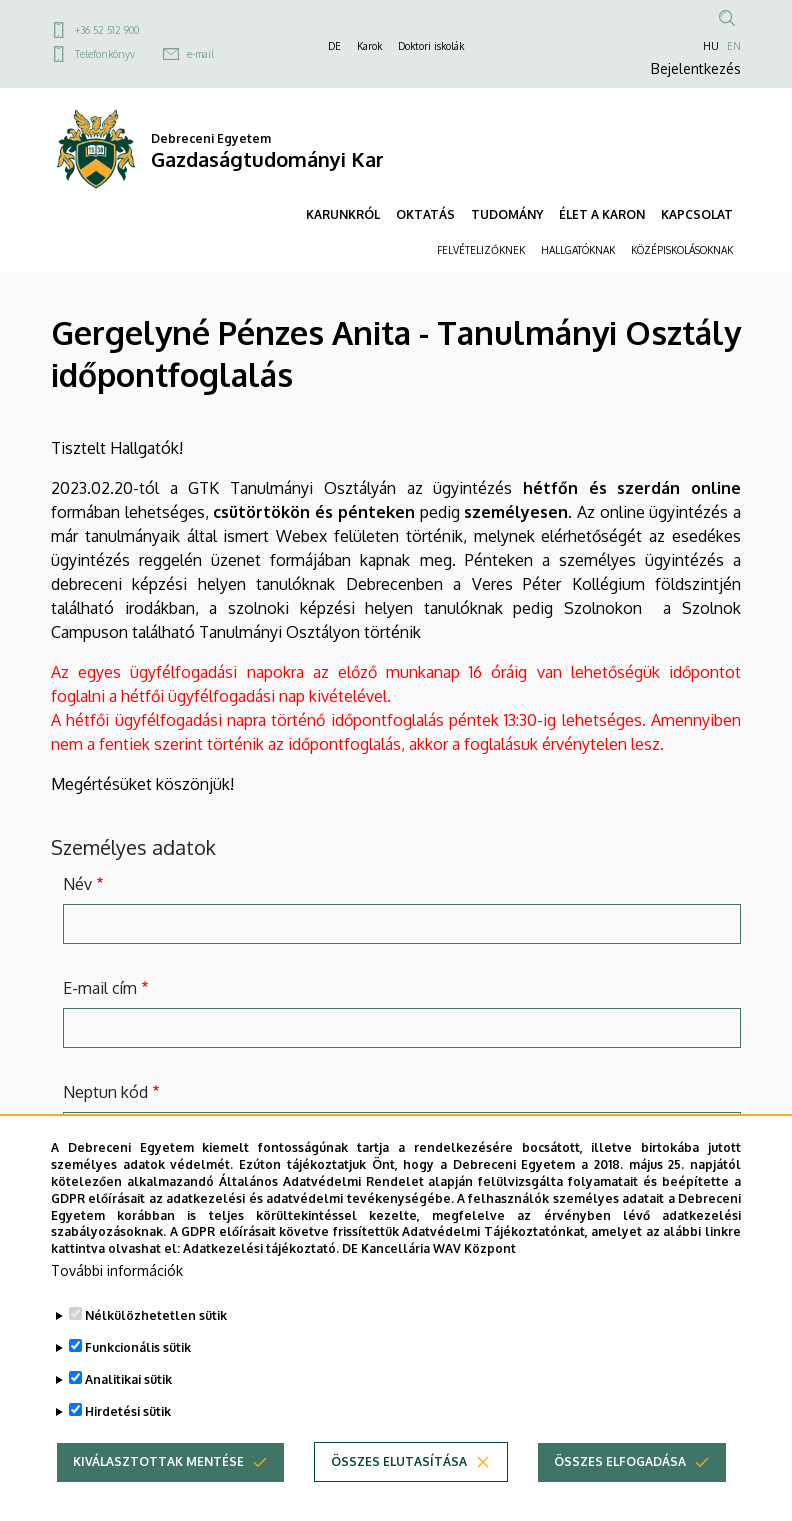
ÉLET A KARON (602, 214)
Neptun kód (105, 1092)
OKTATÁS (425, 214)
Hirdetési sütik (128, 1411)
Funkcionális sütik (138, 1347)
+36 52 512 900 (107, 30)
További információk (117, 1270)
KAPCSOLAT (697, 214)
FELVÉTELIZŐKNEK (481, 250)
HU (711, 46)
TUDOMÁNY (507, 214)
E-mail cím (100, 988)
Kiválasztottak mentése (158, 1461)
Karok (369, 46)
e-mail (200, 54)
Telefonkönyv (105, 54)
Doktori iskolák (431, 46)
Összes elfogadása (620, 1461)
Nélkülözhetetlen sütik (156, 1315)
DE (334, 46)
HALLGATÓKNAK (578, 250)
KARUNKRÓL (343, 214)
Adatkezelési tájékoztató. (261, 1248)
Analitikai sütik (128, 1379)
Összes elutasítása (399, 1461)
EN (734, 46)
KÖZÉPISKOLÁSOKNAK (682, 250)
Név (77, 884)
